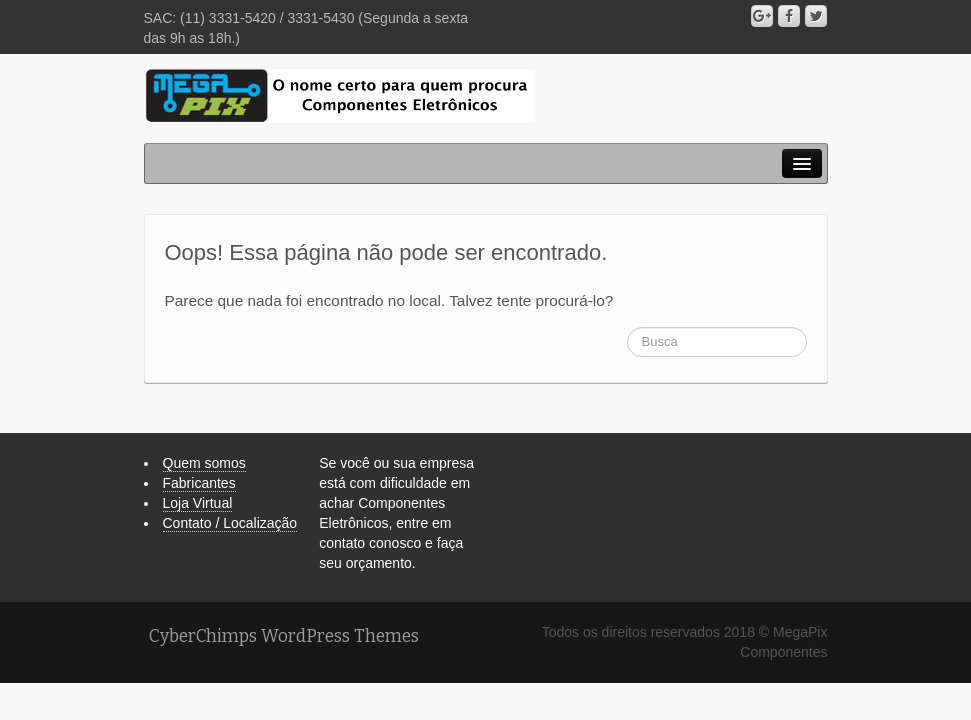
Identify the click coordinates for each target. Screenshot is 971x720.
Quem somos (204, 463)
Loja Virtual (198, 503)
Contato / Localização (230, 523)
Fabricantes (199, 483)
